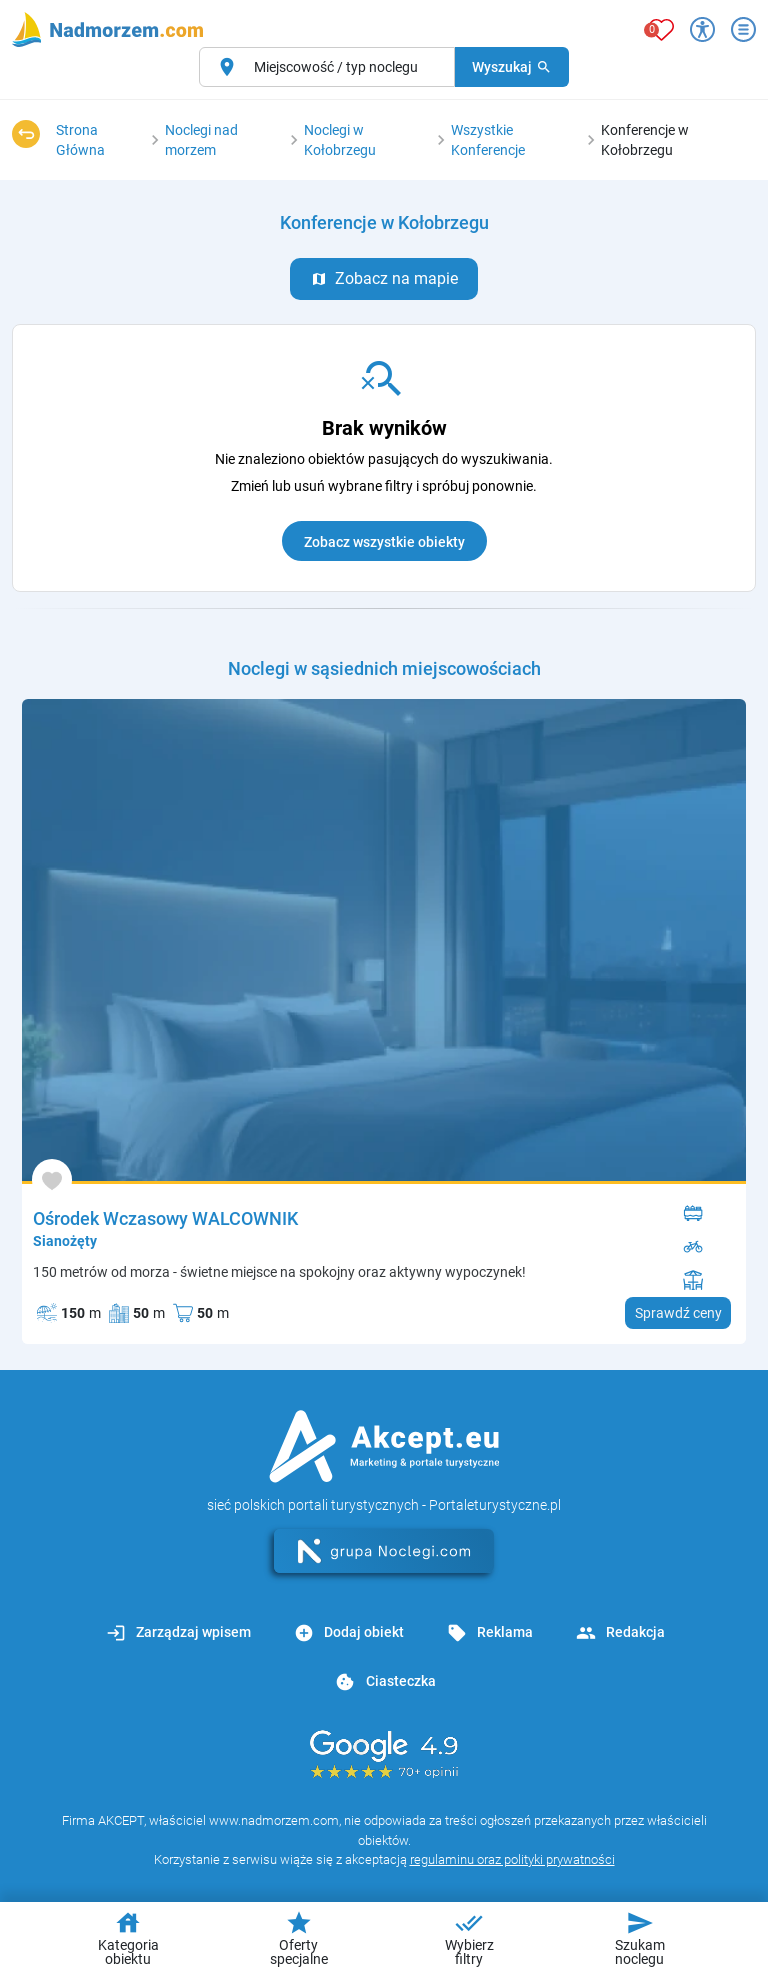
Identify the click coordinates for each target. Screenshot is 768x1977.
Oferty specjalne (299, 1938)
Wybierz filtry (469, 1938)
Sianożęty (65, 1241)
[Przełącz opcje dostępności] (702, 29)
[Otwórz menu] (743, 29)
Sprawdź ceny (678, 1313)
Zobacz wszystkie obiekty (384, 542)
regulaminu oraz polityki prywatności (512, 1859)
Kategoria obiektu (128, 1938)
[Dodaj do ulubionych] (52, 1179)
